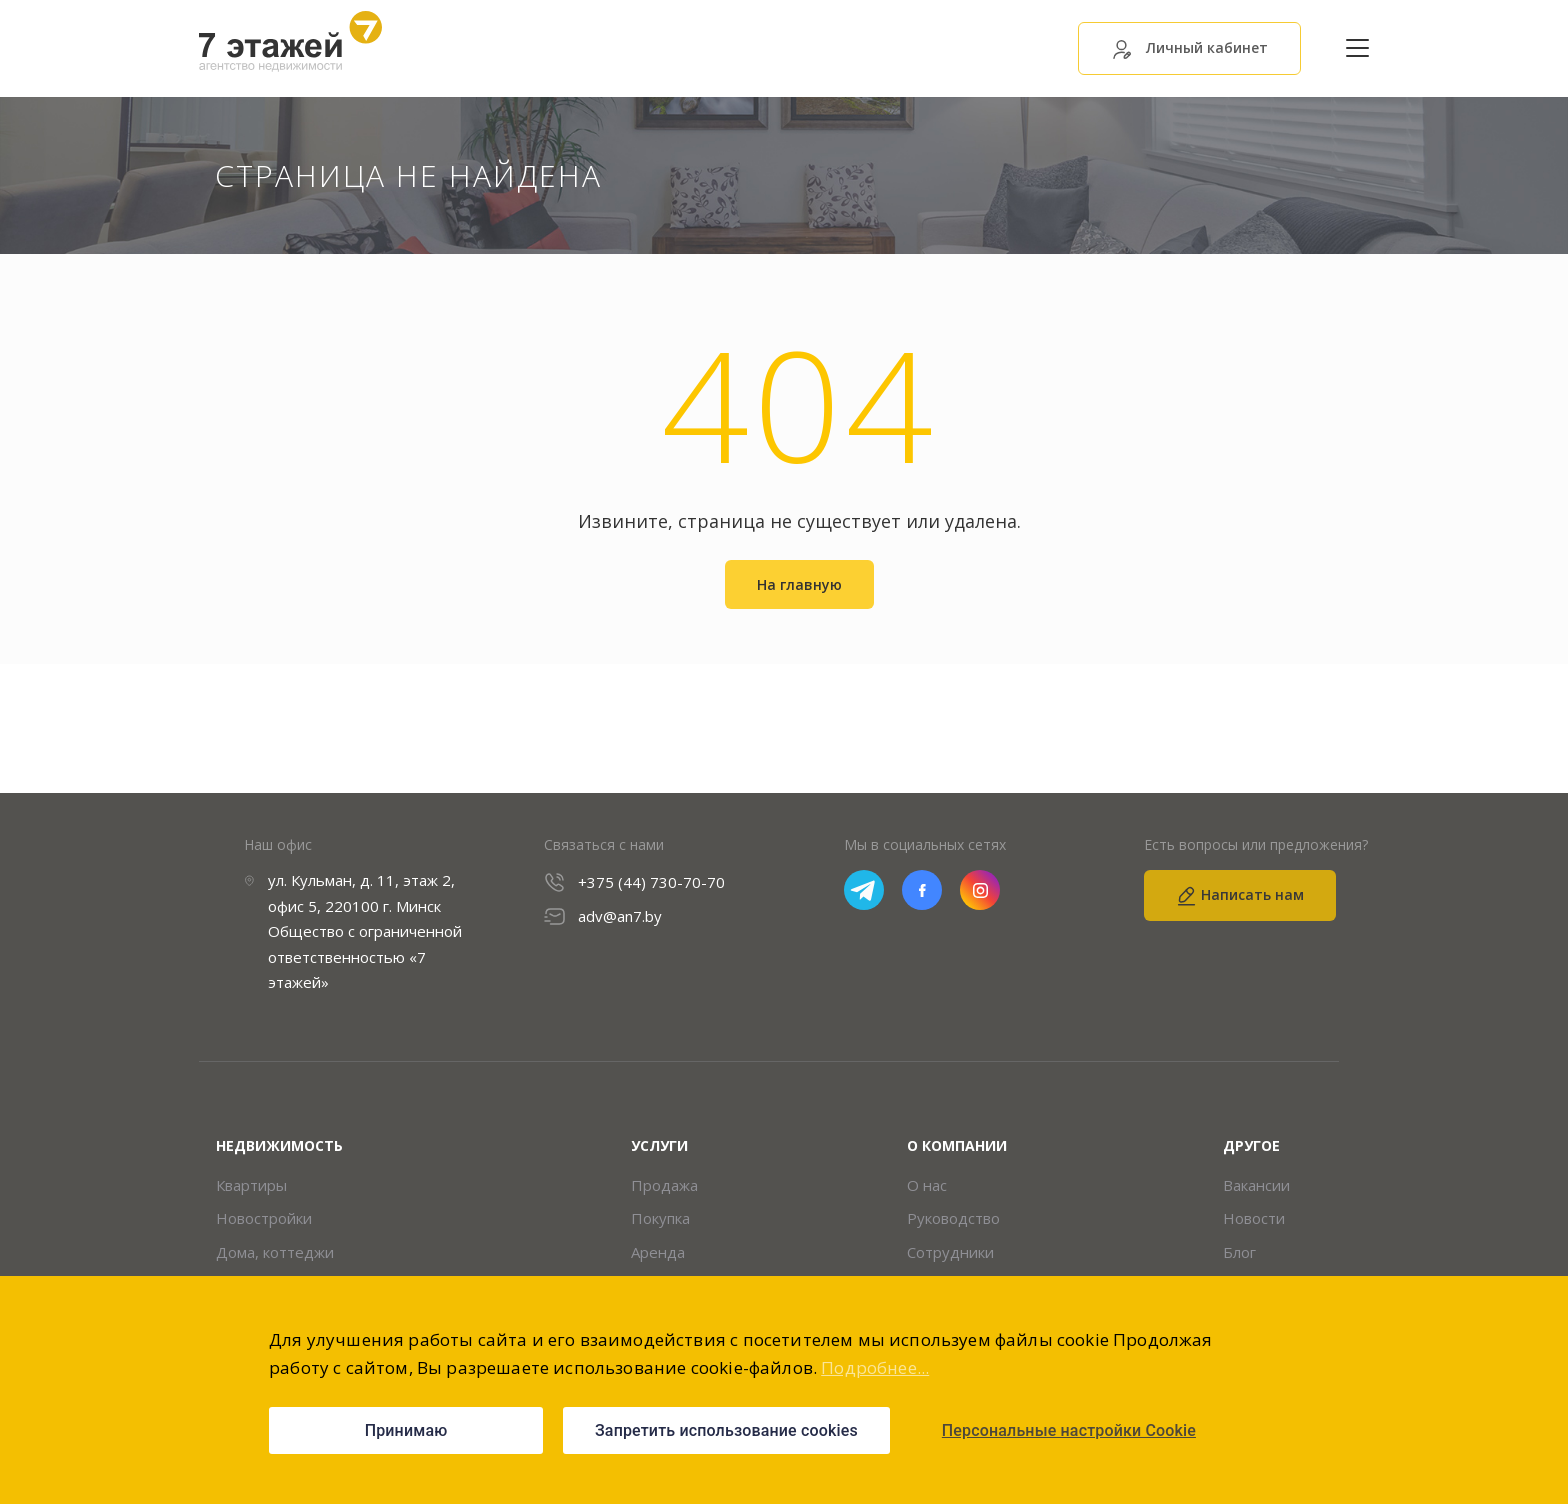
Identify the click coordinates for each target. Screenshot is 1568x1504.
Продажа (664, 1185)
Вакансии (1256, 1185)
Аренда (658, 1252)
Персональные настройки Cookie (1069, 1430)
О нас (927, 1185)
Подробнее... (875, 1367)
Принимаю (406, 1430)
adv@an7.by (620, 916)
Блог (1239, 1252)
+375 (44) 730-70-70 (651, 882)
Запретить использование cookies (726, 1430)
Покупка (660, 1218)
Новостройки (264, 1218)
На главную (799, 584)
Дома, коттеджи (275, 1252)
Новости (1254, 1218)
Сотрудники (950, 1252)
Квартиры (251, 1185)
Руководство (953, 1218)
